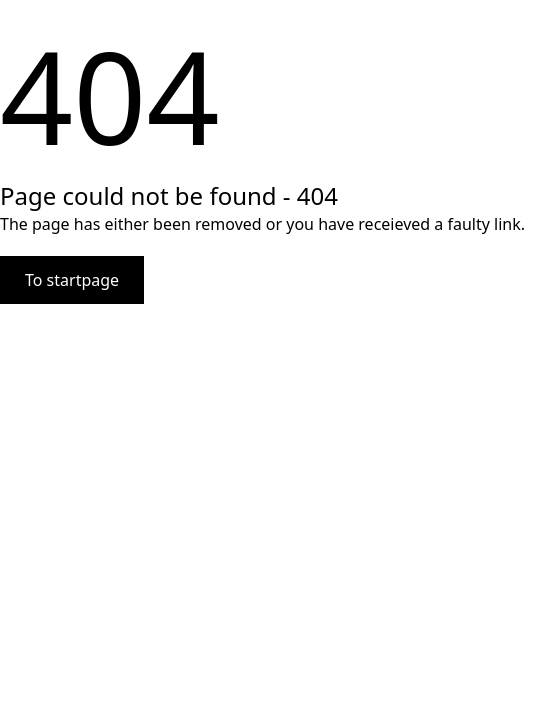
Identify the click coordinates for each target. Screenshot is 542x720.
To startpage (72, 280)
